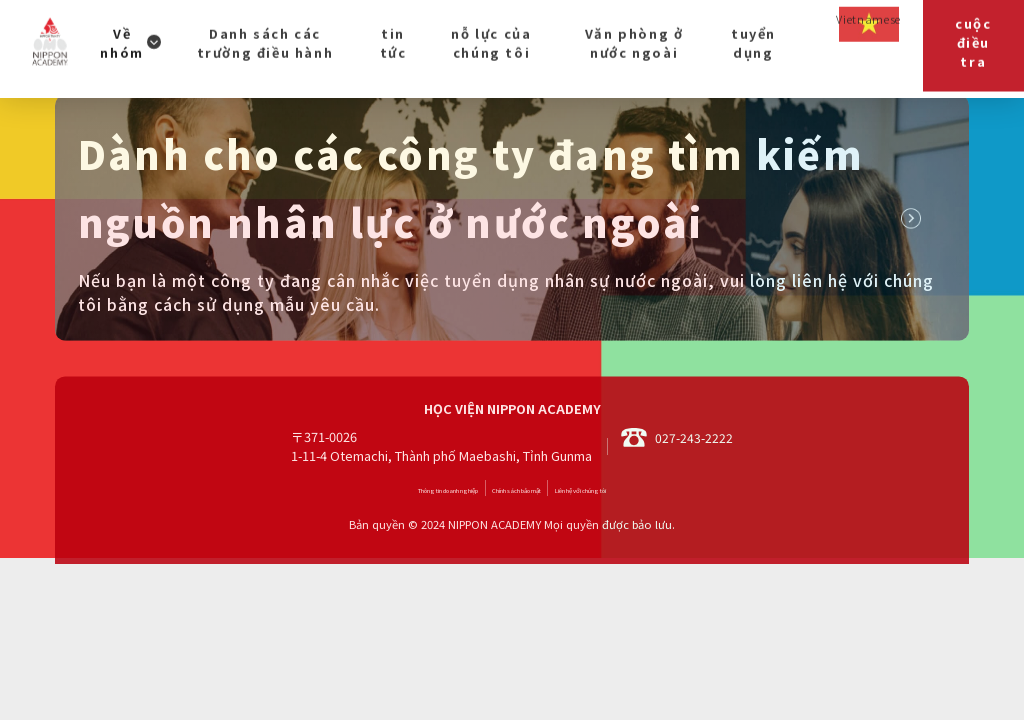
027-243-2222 (677, 503)
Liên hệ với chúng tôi (667, 545)
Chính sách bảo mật (521, 545)
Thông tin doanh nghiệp (366, 545)
